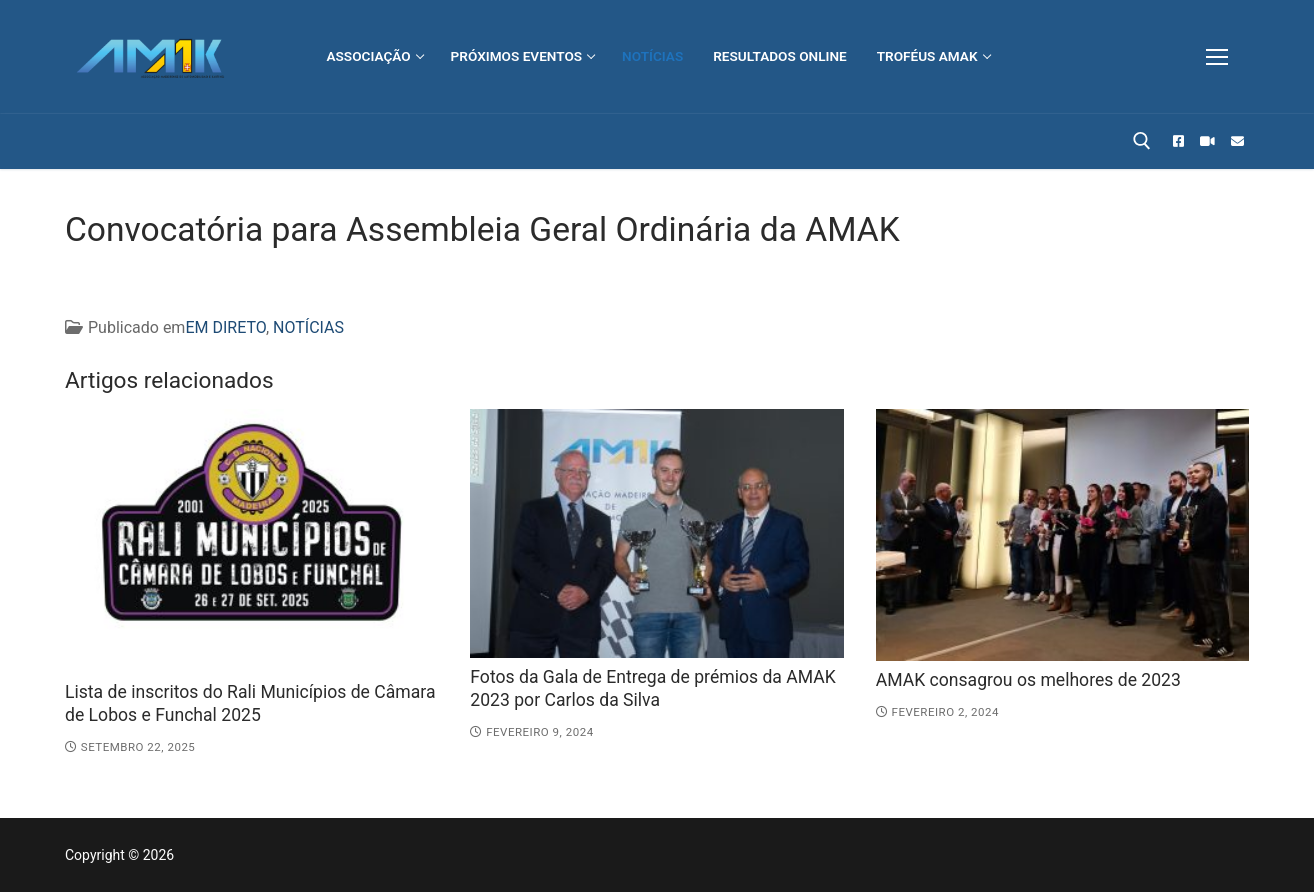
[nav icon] (1217, 57)
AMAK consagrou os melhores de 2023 (1028, 680)
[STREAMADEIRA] (1207, 141)
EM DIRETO (225, 327)
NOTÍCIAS (308, 327)
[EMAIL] (1237, 141)
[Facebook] (1178, 141)
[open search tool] (1142, 141)
